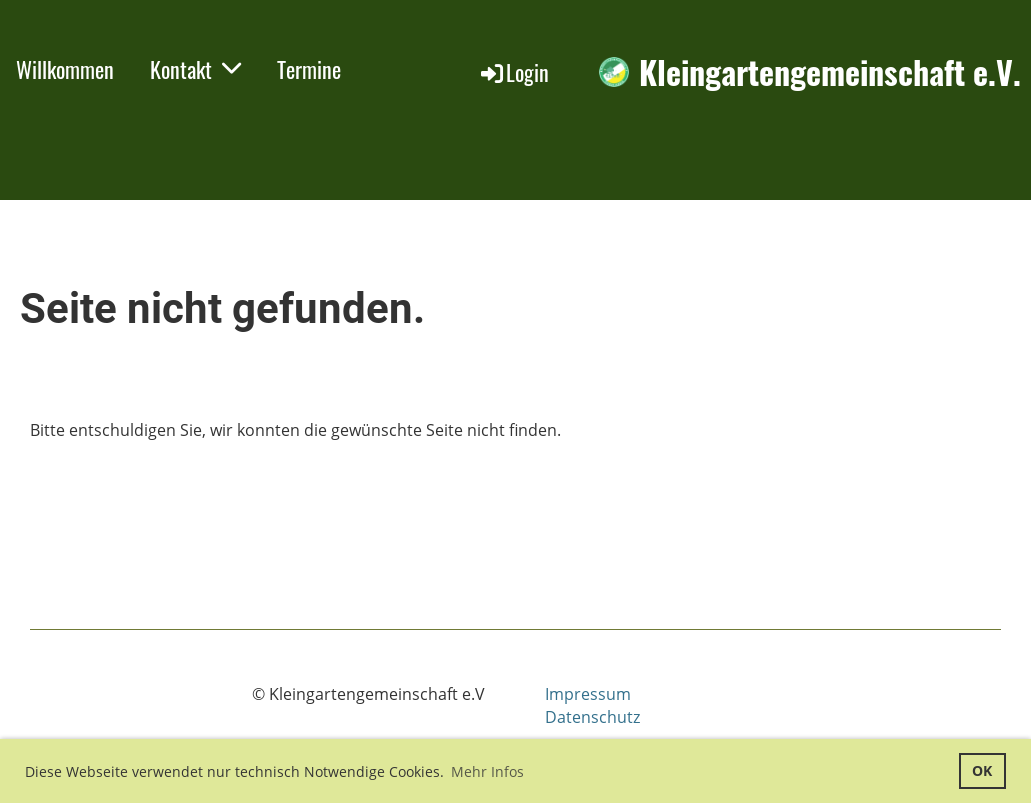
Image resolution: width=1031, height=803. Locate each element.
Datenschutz (592, 717)
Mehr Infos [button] (487, 771)
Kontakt (195, 69)
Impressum (588, 694)
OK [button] (982, 770)
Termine (309, 69)
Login (513, 72)
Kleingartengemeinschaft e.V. (830, 72)
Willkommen (65, 69)
